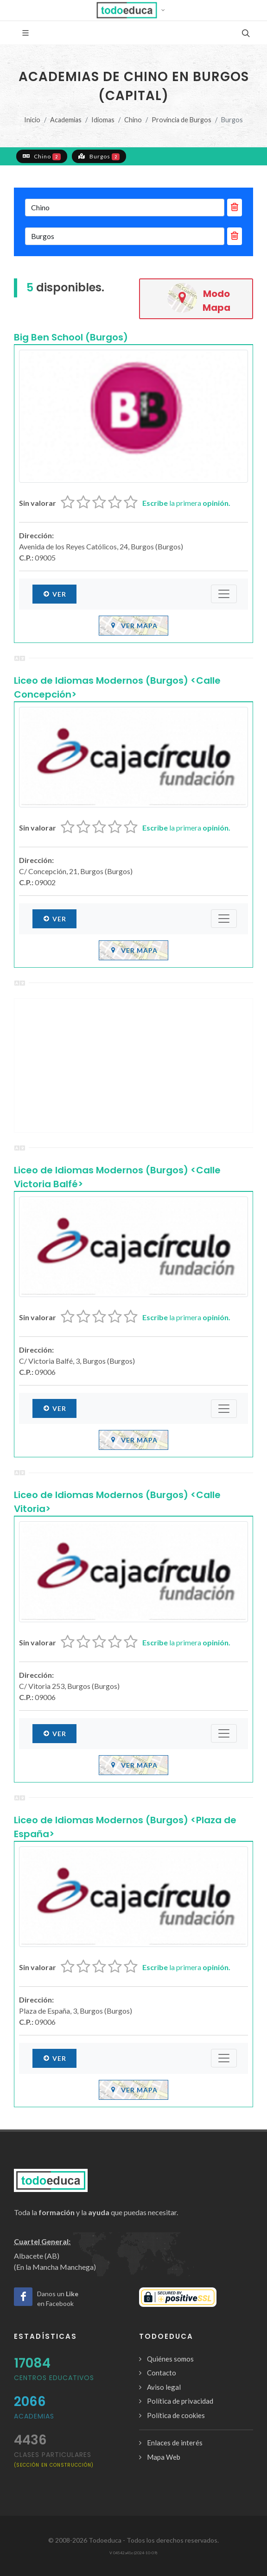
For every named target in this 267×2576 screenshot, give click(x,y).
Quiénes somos (170, 2359)
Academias (66, 120)
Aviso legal (164, 2387)
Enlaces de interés (175, 2442)
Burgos (99, 156)
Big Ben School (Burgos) (71, 337)
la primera (186, 502)
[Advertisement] (133, 1065)
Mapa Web (163, 2457)
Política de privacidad (180, 2401)
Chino (133, 120)
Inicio (32, 120)
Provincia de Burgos (181, 120)
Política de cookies (176, 2415)
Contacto (161, 2372)
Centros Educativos (54, 2377)
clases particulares (54, 2459)
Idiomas (102, 120)
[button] (134, 10)
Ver (54, 593)
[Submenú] (224, 594)
